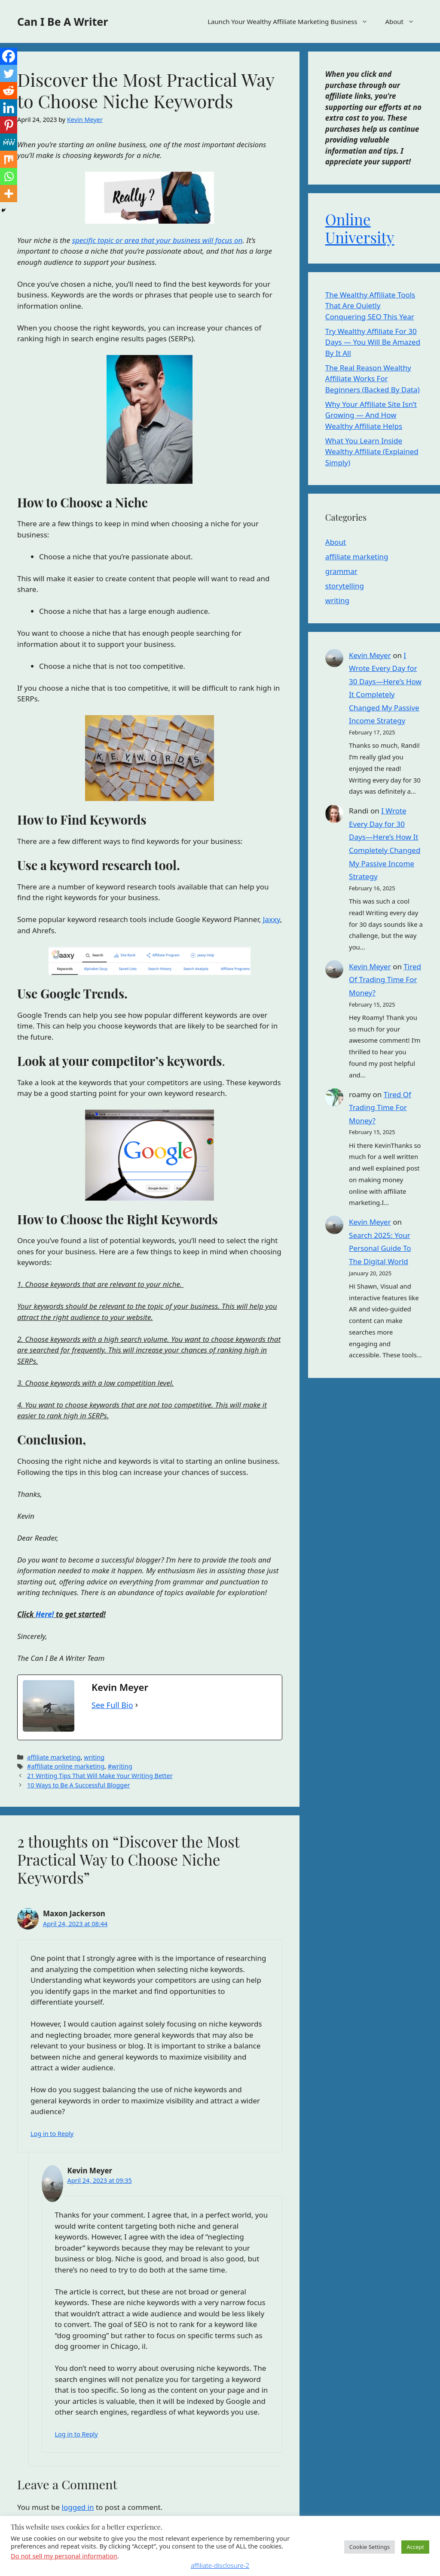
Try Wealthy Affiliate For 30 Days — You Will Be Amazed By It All (372, 342)
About (404, 21)
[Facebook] (8, 56)
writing (94, 1757)
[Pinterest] (8, 125)
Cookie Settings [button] (369, 2547)
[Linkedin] (8, 107)
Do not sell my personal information (64, 2556)
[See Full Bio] (136, 1705)
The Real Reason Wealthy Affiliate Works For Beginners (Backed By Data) (372, 378)
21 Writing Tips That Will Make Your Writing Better (100, 1776)
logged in (78, 2507)
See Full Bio (112, 1705)
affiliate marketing (54, 1757)
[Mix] (8, 159)
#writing (120, 1766)
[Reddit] (8, 90)
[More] (8, 193)
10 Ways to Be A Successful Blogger (78, 1785)
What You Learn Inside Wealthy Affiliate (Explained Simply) (372, 451)
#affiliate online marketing (65, 1766)
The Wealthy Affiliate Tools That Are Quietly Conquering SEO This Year (370, 306)
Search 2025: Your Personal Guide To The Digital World (380, 1248)
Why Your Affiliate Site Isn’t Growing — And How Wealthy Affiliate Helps (371, 415)
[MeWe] (8, 142)
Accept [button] (415, 2547)
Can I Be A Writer (62, 21)
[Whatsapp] (8, 176)
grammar (341, 571)
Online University (359, 228)
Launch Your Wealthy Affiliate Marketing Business (292, 21)
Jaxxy (271, 919)
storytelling (344, 586)
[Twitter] (8, 73)
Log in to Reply (52, 2134)
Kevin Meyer (370, 655)
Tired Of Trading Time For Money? (385, 980)
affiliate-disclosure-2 (220, 2565)
